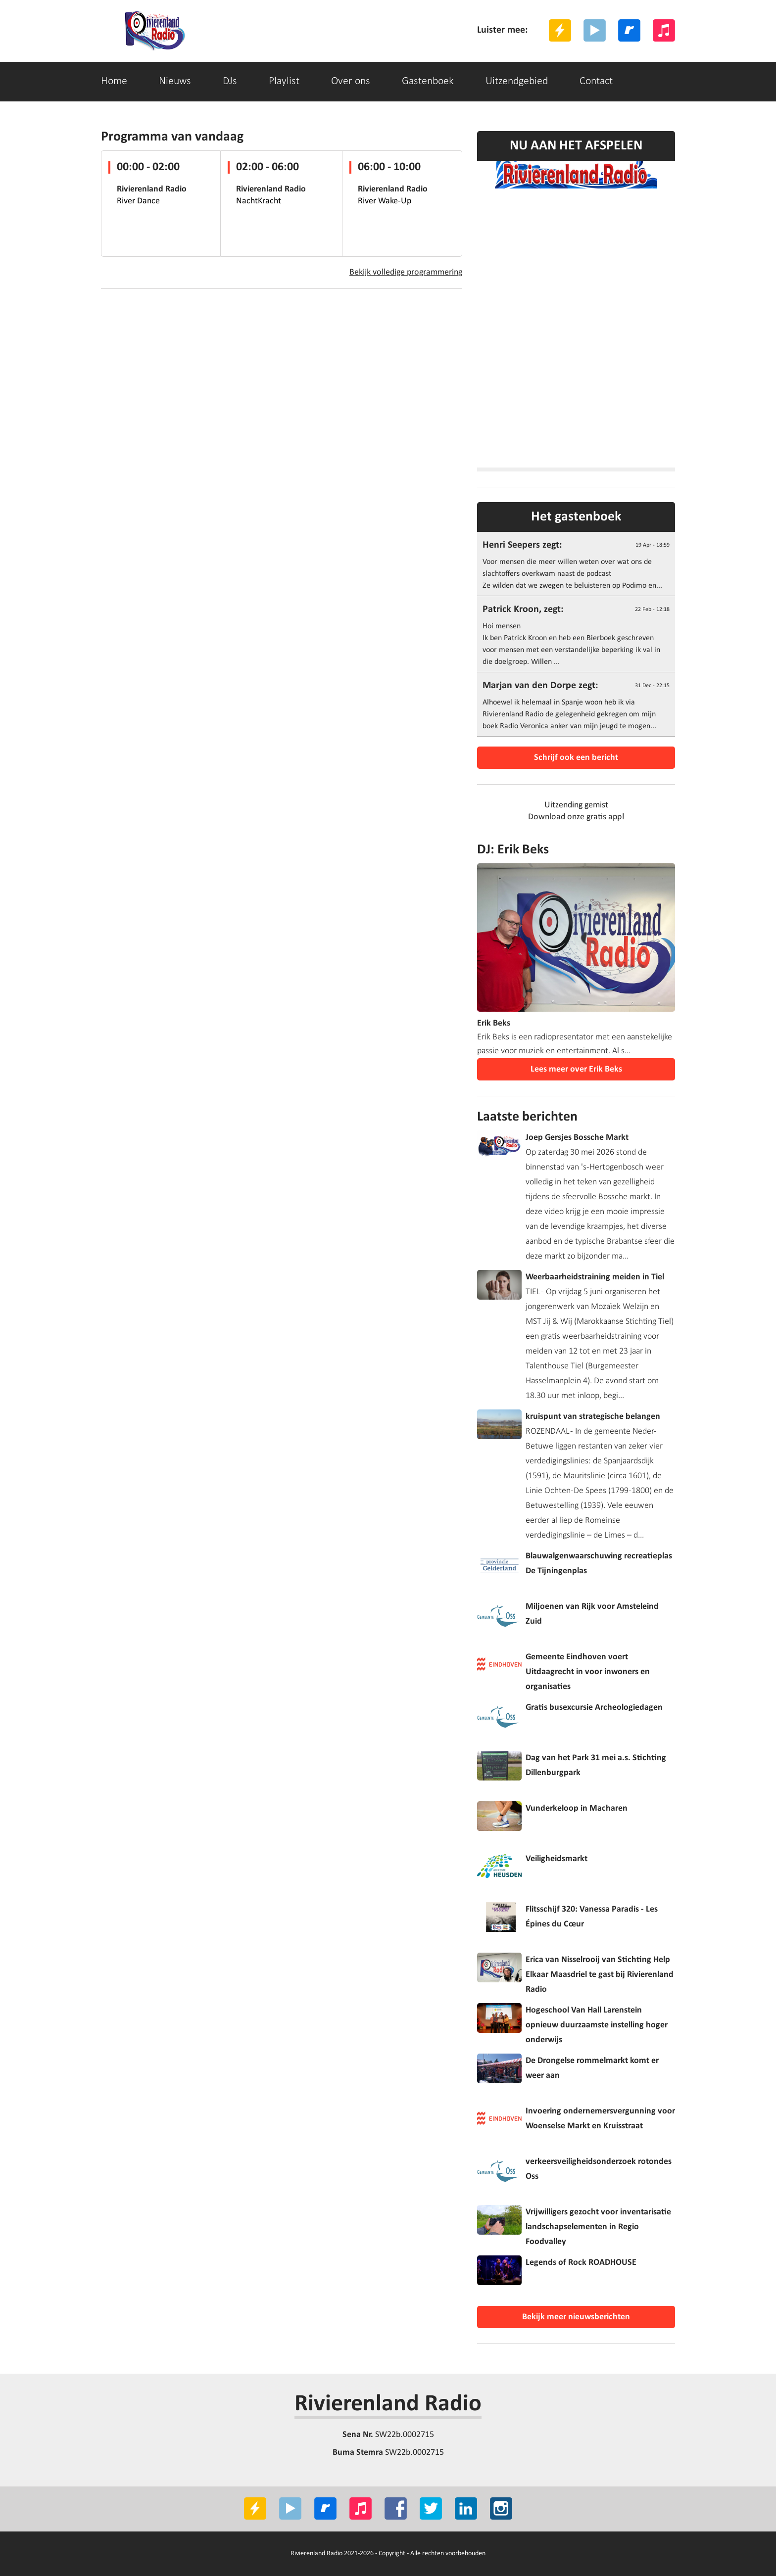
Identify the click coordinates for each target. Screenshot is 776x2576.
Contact (596, 81)
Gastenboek (428, 81)
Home (114, 81)
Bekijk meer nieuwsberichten (576, 2317)
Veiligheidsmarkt (556, 1859)
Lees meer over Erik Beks (576, 1069)
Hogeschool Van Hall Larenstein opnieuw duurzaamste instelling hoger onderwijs (597, 2025)
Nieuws (175, 81)
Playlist (284, 81)
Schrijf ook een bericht (576, 757)
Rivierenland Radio (388, 2404)
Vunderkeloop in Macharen (577, 1808)
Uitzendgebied (516, 81)
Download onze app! (576, 817)
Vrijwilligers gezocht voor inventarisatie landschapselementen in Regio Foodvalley (598, 2227)
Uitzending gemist (576, 805)
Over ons (350, 81)
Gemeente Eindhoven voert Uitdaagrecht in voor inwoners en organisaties (588, 1671)
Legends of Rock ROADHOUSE (581, 2262)
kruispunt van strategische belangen (593, 1416)
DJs (230, 81)
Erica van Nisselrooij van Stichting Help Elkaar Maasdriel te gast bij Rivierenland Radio (600, 1974)
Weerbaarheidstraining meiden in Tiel (595, 1277)
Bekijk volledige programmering (405, 272)
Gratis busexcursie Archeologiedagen (594, 1707)
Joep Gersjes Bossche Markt (577, 1137)
